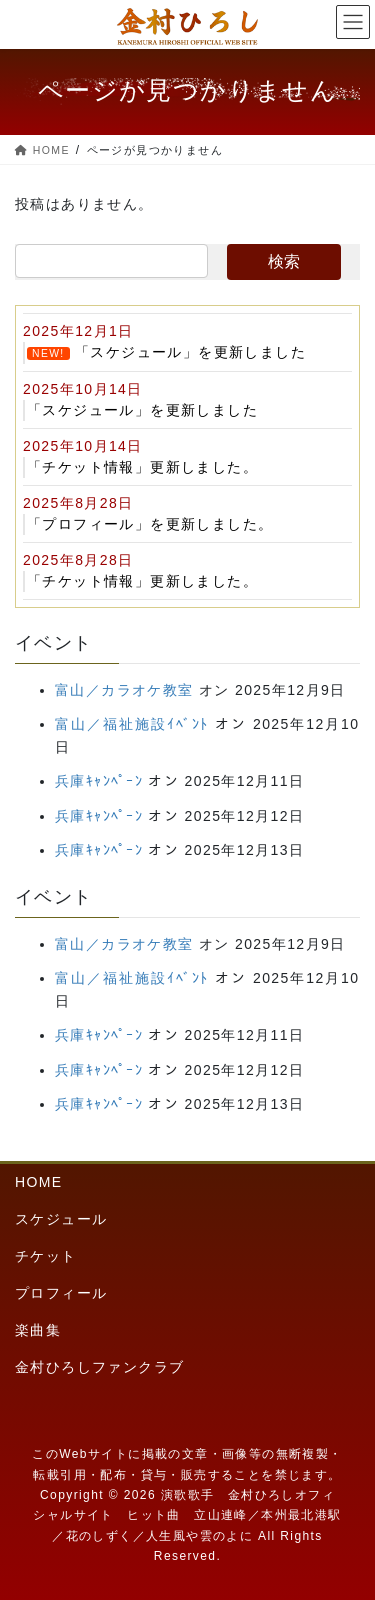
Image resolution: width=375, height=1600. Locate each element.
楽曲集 (38, 1330)
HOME (39, 1182)
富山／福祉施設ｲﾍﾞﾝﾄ (132, 724)
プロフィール (61, 1293)
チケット (46, 1256)
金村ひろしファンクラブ (99, 1367)
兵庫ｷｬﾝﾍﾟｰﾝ (99, 781)
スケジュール (61, 1219)
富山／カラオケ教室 (124, 690)
